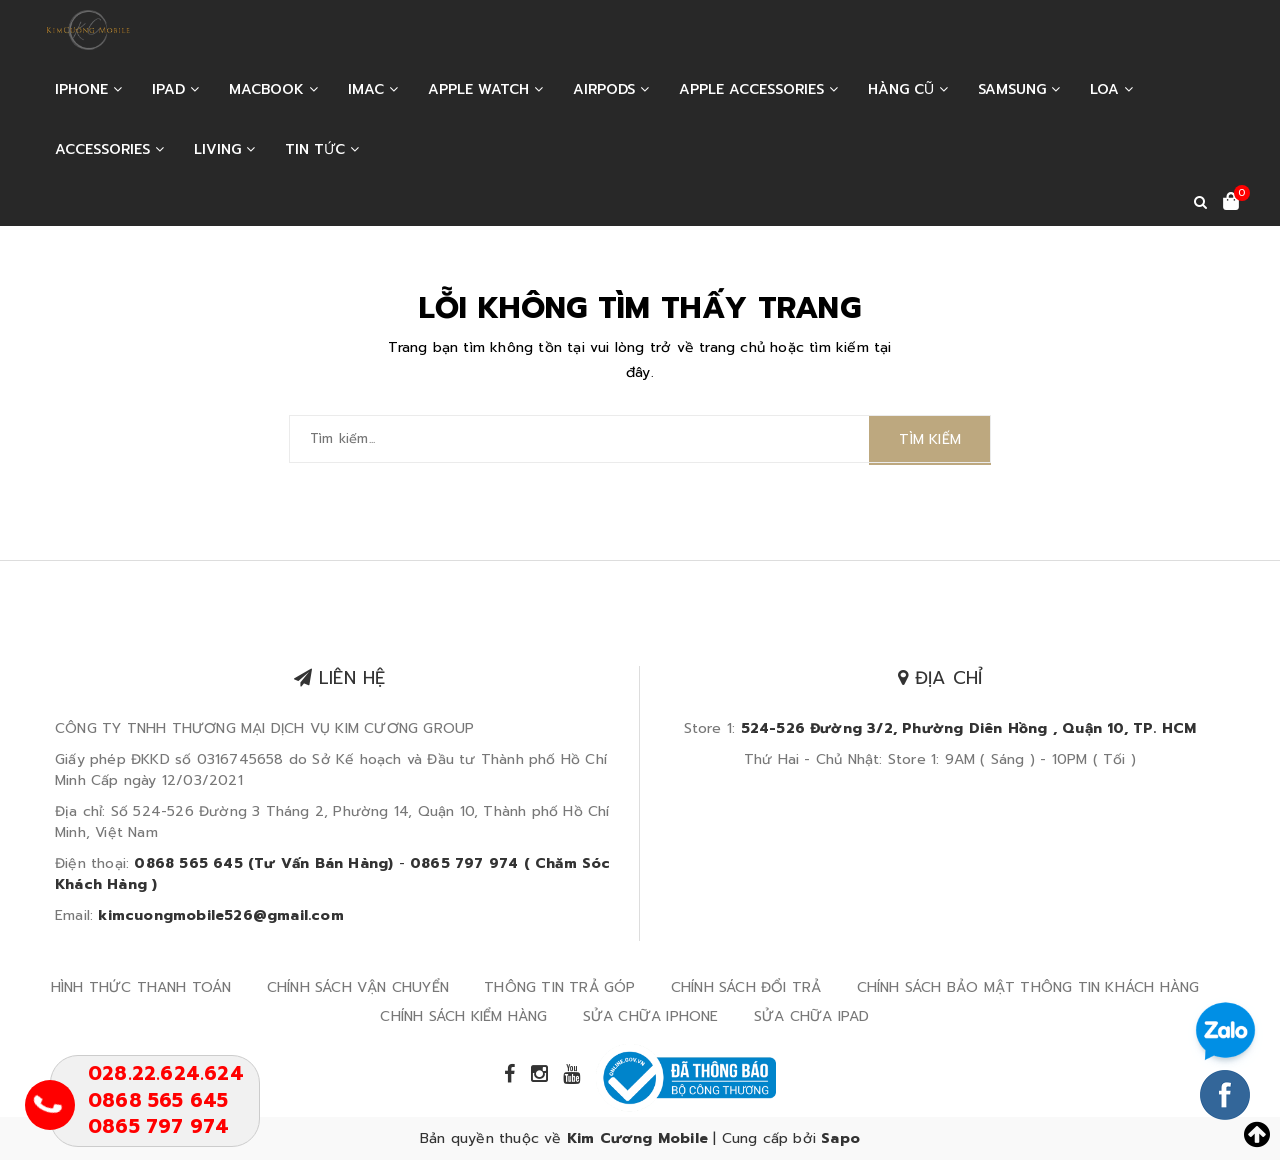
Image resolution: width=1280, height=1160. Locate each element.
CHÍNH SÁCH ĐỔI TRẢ (746, 987)
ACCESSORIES (109, 149)
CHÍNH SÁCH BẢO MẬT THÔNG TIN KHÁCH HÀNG (1028, 987)
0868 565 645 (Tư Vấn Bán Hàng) (263, 863)
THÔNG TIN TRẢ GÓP (559, 987)
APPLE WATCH (485, 89)
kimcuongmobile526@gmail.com (220, 915)
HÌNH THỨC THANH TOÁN (141, 987)
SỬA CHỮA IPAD (812, 1016)
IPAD (175, 89)
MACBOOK (273, 89)
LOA (1111, 89)
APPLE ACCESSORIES (758, 89)
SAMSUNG (1019, 89)
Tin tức (322, 149)
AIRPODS (611, 89)
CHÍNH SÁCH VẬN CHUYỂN (358, 987)
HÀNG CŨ (908, 89)
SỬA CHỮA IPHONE (651, 1016)
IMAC (373, 89)
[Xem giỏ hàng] (1231, 203)
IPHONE (88, 89)
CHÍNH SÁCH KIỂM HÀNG (463, 1016)
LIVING (224, 149)
